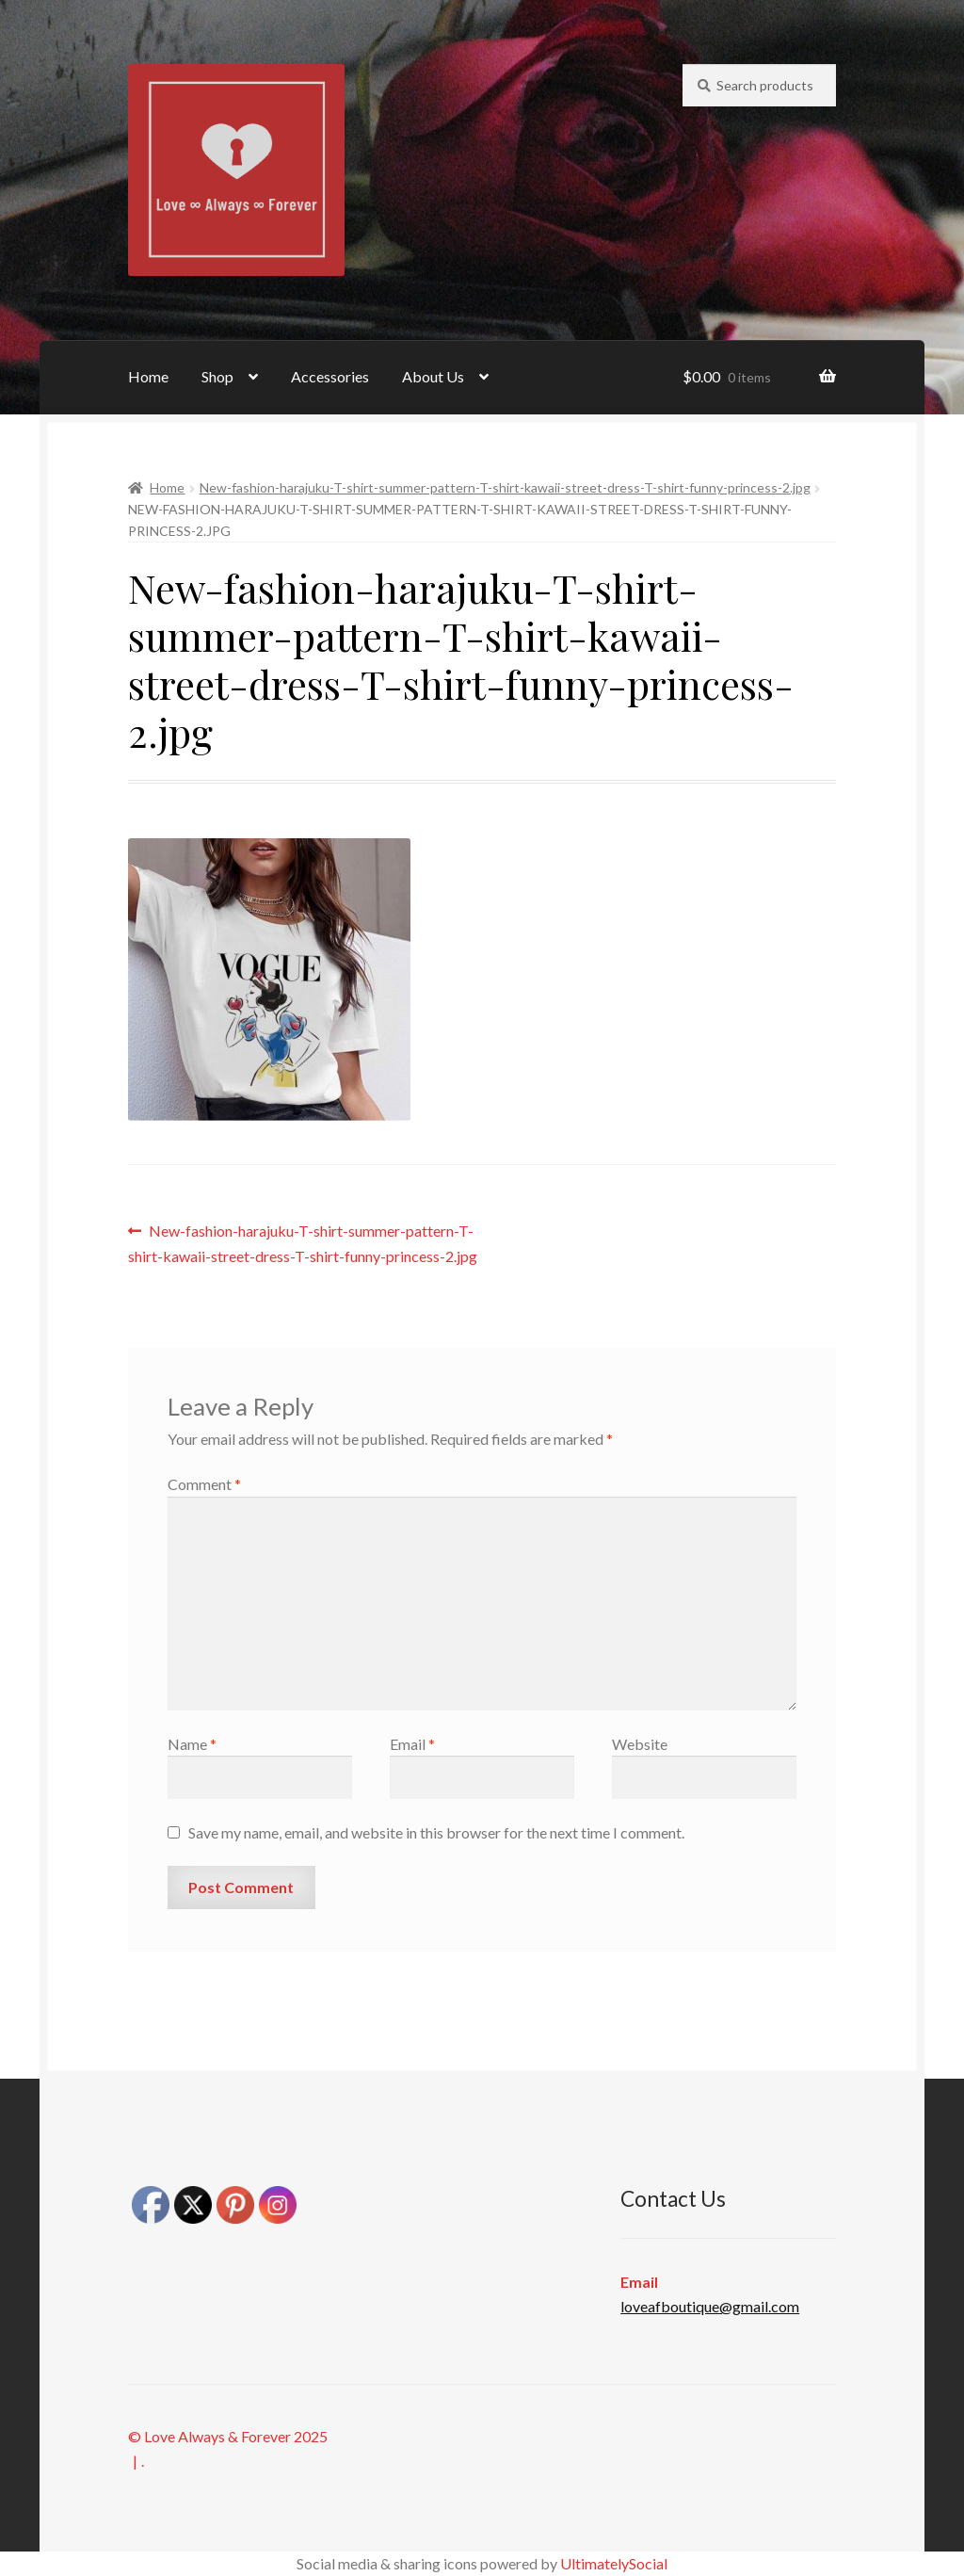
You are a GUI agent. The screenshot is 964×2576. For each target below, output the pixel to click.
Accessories (330, 376)
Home (148, 376)
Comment (204, 1484)
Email (412, 1744)
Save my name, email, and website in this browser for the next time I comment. (436, 1832)
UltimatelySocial (613, 2563)
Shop (217, 376)
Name (192, 1744)
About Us (433, 376)
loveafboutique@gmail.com (709, 2306)
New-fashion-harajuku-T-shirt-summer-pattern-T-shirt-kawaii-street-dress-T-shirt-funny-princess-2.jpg (505, 487)
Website (639, 1744)
